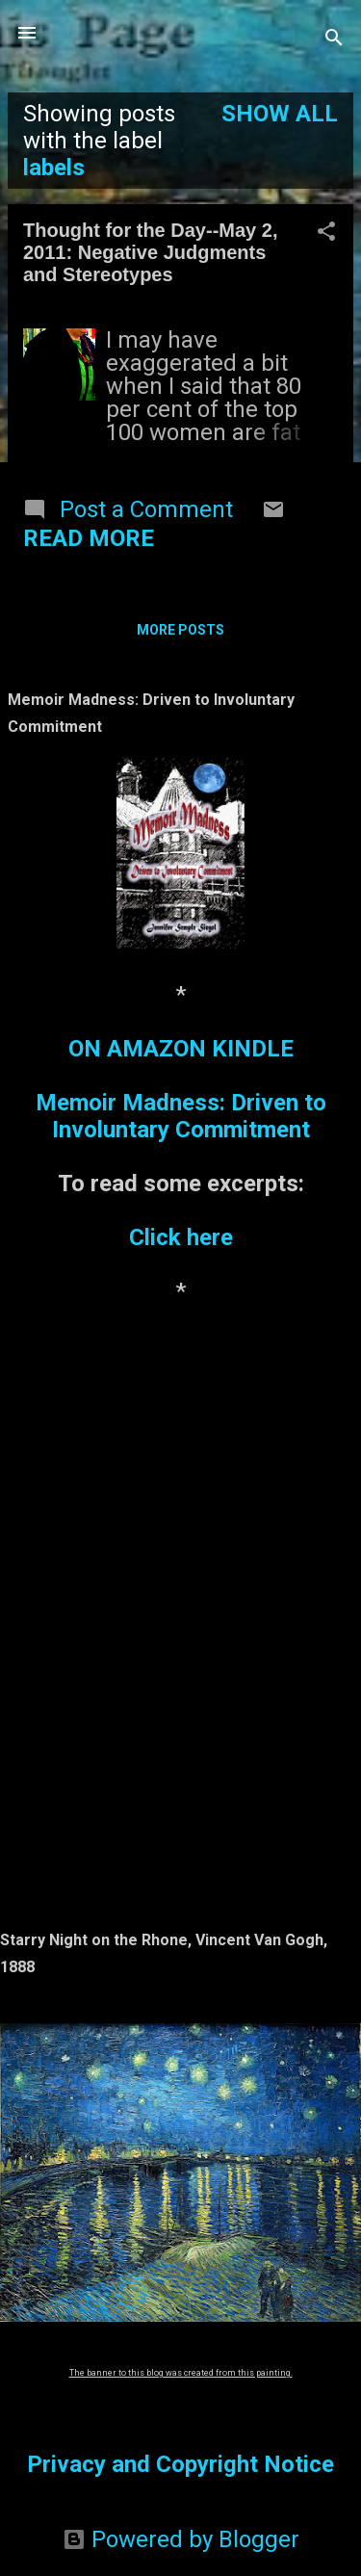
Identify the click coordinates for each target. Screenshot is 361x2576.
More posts (180, 629)
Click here (181, 1237)
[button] (326, 233)
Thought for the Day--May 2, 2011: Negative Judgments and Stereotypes (150, 252)
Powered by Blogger (181, 2539)
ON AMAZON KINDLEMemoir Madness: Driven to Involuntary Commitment (181, 1089)
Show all (279, 113)
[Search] (334, 39)
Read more (88, 538)
